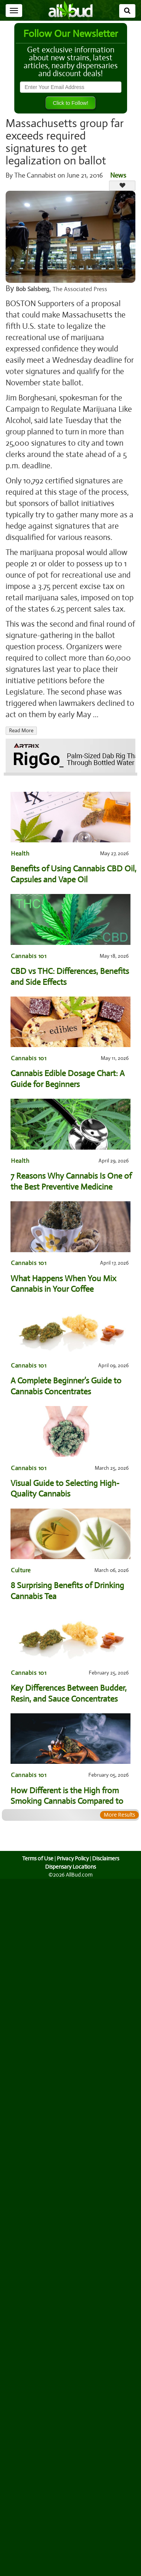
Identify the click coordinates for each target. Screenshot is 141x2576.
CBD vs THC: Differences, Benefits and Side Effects (70, 976)
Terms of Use (36, 1858)
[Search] (127, 11)
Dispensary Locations (70, 1866)
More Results (119, 1814)
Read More (21, 730)
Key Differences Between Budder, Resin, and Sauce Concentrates (69, 1693)
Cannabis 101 (28, 956)
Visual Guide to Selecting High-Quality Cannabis (65, 1488)
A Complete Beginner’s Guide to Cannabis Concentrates (66, 1386)
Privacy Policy (72, 1858)
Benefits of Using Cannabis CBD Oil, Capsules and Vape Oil (73, 874)
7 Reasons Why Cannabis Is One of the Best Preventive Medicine (71, 1181)
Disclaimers (106, 1858)
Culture (21, 1570)
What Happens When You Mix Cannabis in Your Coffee (63, 1283)
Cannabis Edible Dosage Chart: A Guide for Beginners (68, 1078)
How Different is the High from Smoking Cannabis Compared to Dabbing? (67, 1796)
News (118, 175)
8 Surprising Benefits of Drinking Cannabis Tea (67, 1590)
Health (20, 853)
